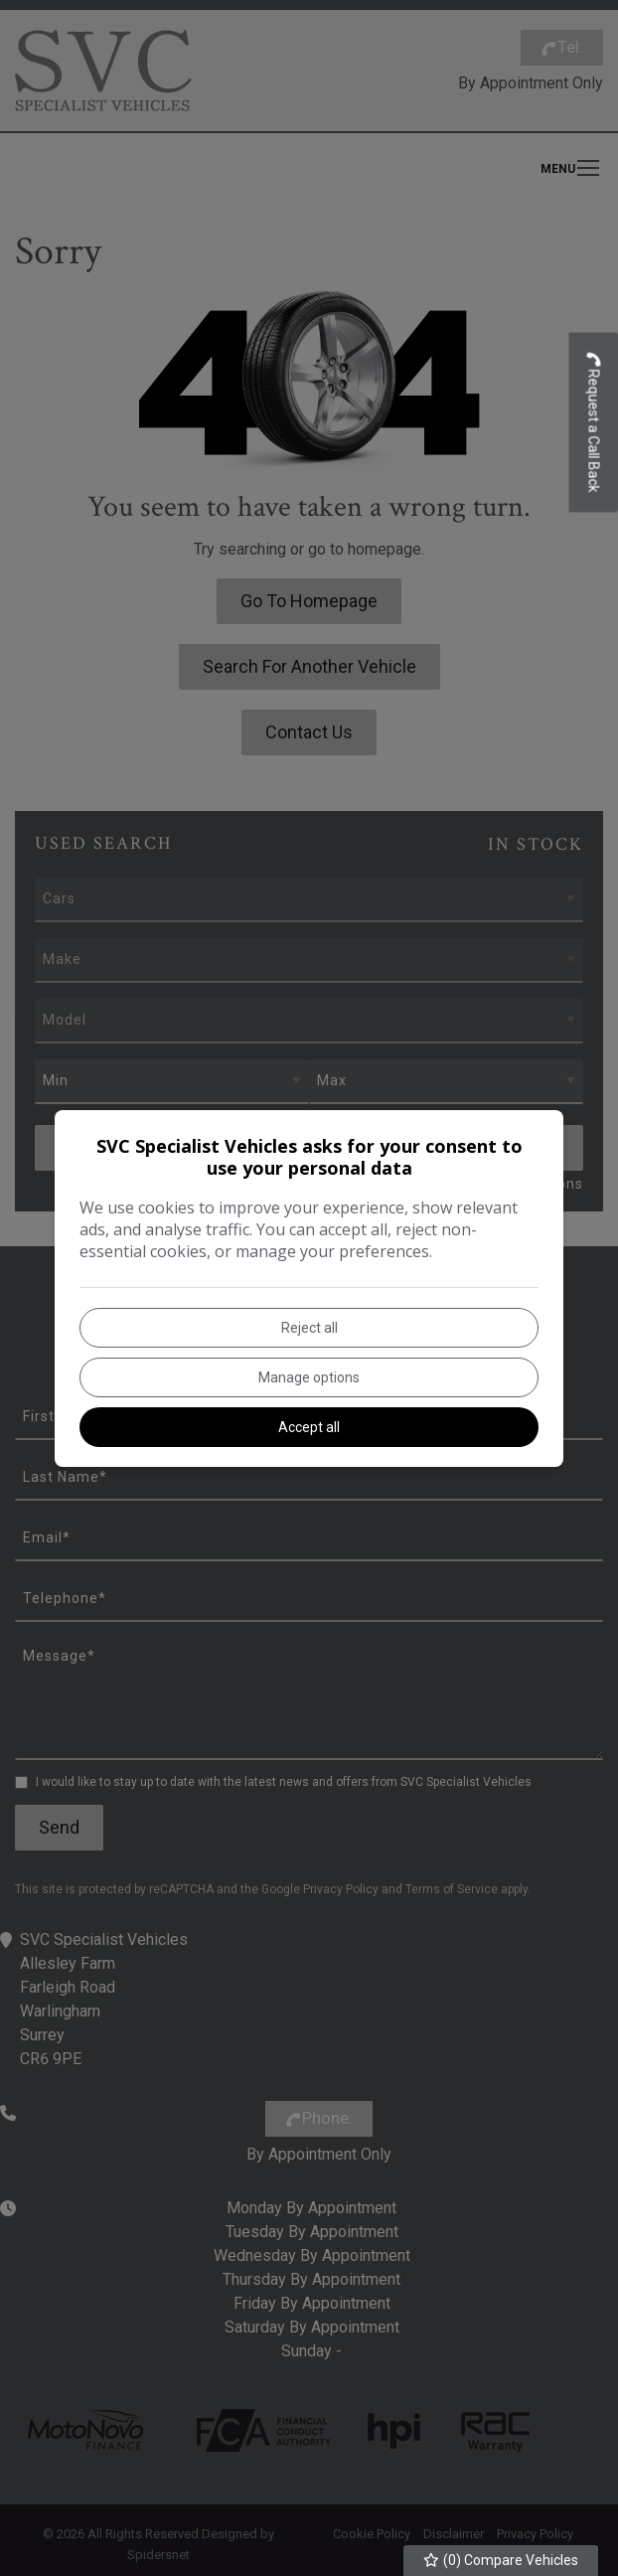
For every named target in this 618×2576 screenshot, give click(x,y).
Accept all (309, 1427)
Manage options (309, 1377)
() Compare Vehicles (501, 2560)
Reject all (309, 1328)
